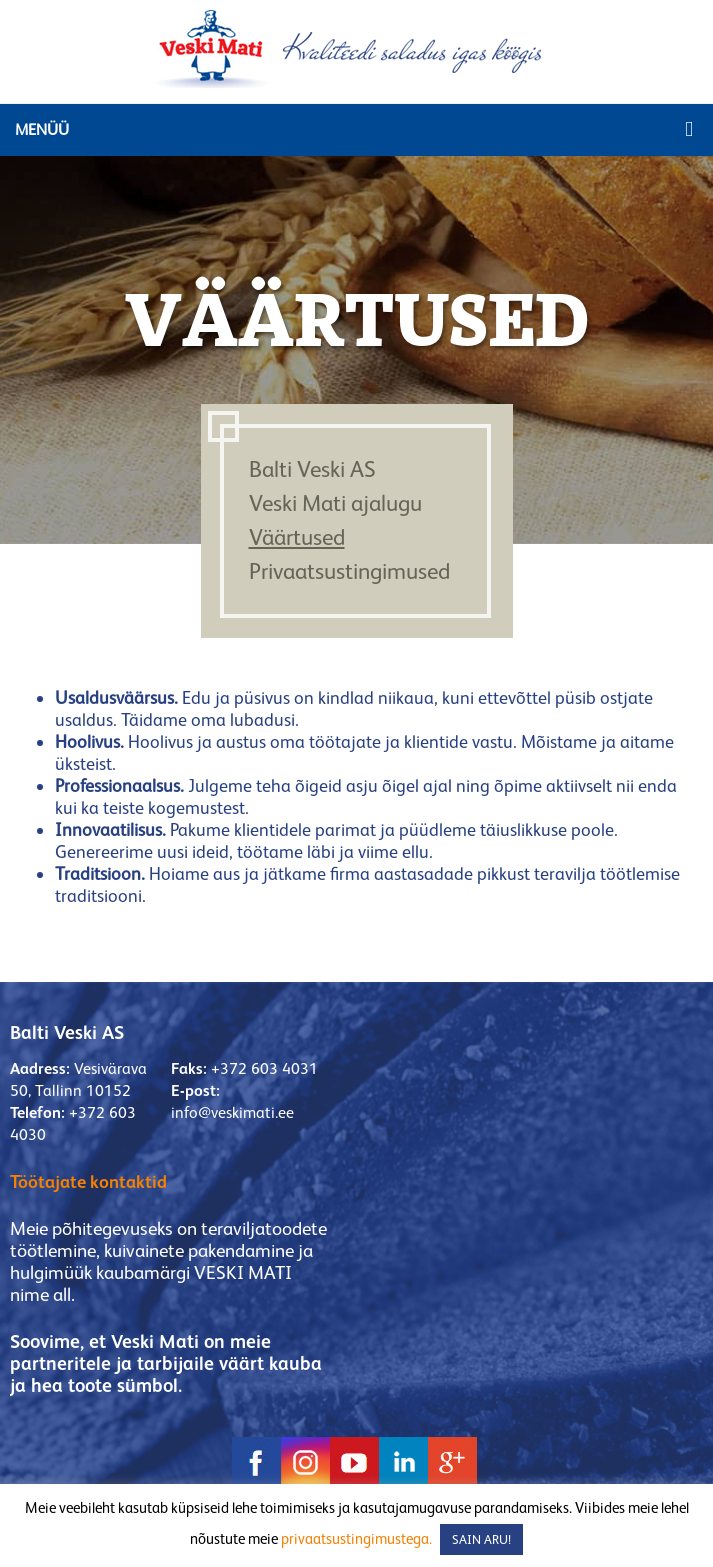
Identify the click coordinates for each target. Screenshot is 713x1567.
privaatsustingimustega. (356, 1538)
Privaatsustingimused (349, 571)
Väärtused (297, 537)
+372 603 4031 (264, 1068)
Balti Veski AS (312, 469)
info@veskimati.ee (232, 1112)
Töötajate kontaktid (88, 1181)
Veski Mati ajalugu (335, 503)
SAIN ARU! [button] (481, 1539)
